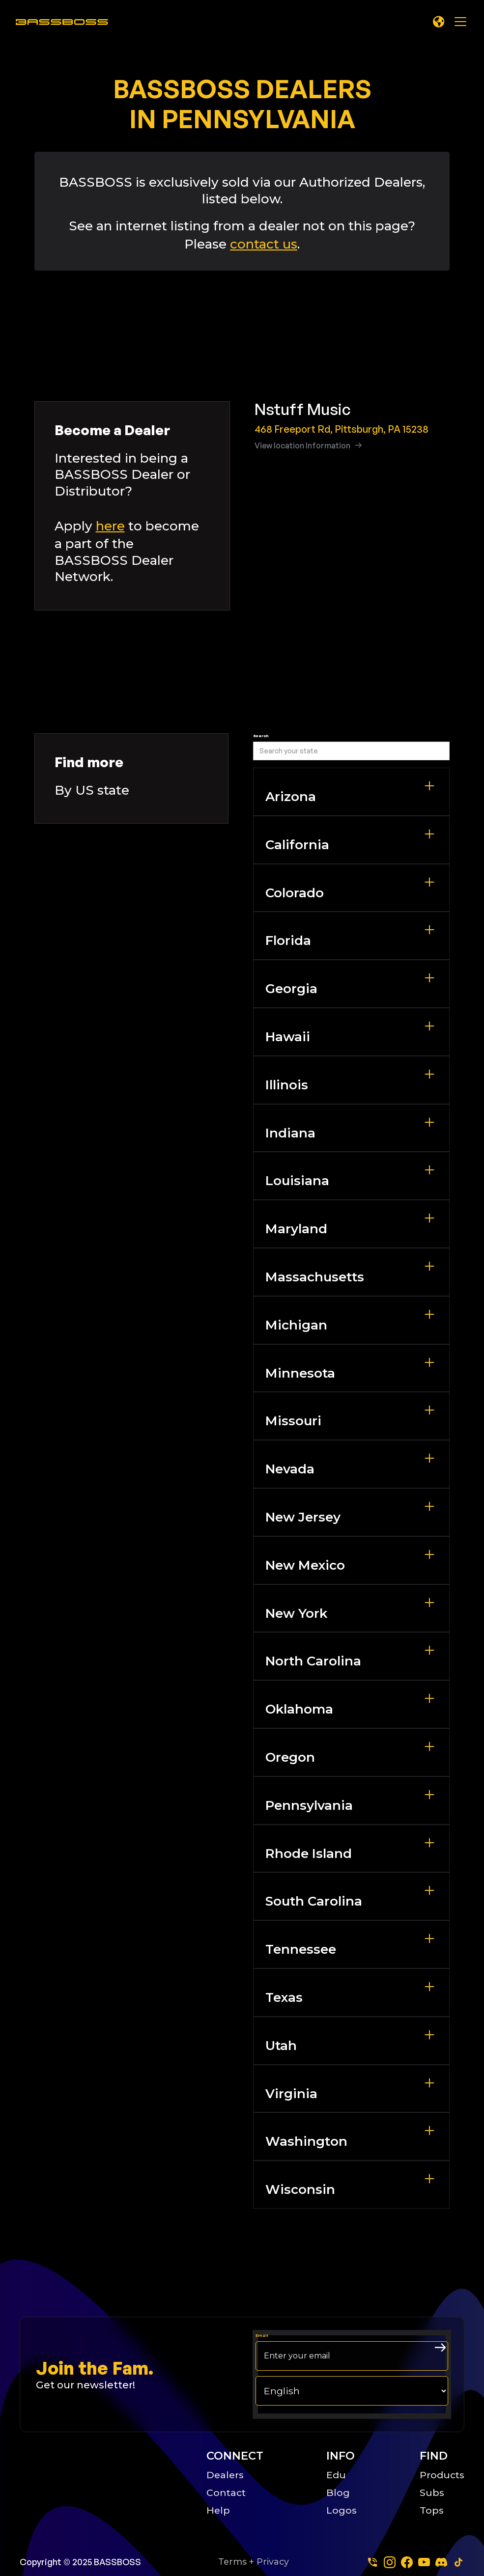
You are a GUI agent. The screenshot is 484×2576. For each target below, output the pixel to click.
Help (218, 2510)
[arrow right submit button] (440, 2347)
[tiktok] (458, 2562)
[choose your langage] (352, 2391)
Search (261, 735)
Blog (338, 2492)
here (110, 526)
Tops (432, 2510)
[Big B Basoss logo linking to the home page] (102, 2482)
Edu (336, 2475)
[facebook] (407, 2562)
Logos (341, 2510)
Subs (432, 2492)
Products (442, 2475)
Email (262, 2335)
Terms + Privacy (253, 2561)
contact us (263, 244)
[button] (439, 21)
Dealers (225, 2475)
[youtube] (424, 2562)
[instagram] (390, 2562)
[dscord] (441, 2562)
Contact (226, 2492)
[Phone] (372, 2562)
